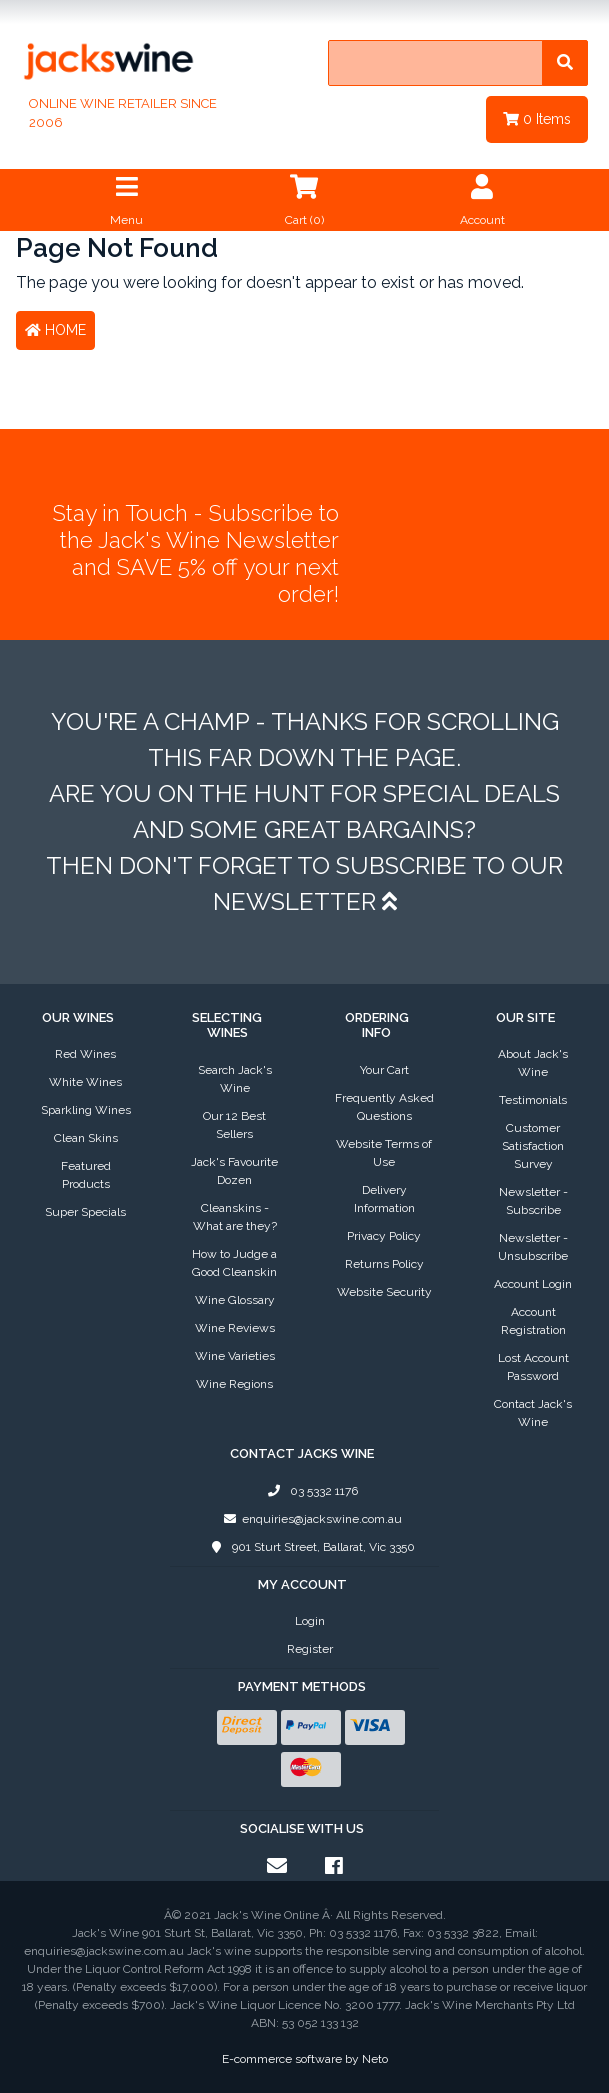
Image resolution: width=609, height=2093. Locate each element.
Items (537, 119)
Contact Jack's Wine (533, 1413)
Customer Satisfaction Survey (533, 1146)
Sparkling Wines (86, 1110)
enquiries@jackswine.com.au (309, 1519)
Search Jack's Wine (235, 1079)
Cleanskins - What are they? (235, 1217)
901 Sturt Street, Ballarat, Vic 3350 (309, 1547)
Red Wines (85, 1054)
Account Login (533, 1284)
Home (55, 330)
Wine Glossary (235, 1300)
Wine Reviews (235, 1328)
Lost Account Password (533, 1367)
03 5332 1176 (310, 1491)
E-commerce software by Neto (305, 2059)
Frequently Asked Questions (384, 1107)
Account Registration (533, 1321)
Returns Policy (384, 1264)
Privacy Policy (384, 1236)
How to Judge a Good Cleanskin (234, 1263)
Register (310, 1649)
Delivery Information (384, 1199)
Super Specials (85, 1212)
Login (310, 1621)
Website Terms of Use (384, 1153)
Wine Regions (234, 1384)
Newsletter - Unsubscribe (533, 1247)
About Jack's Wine (533, 1063)
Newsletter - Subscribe (533, 1201)
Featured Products (86, 1175)
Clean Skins (86, 1138)
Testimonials (533, 1100)
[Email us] (277, 1866)
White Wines (85, 1082)
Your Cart (384, 1070)
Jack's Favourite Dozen (234, 1171)
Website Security (384, 1292)
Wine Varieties (235, 1356)
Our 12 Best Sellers (234, 1125)
